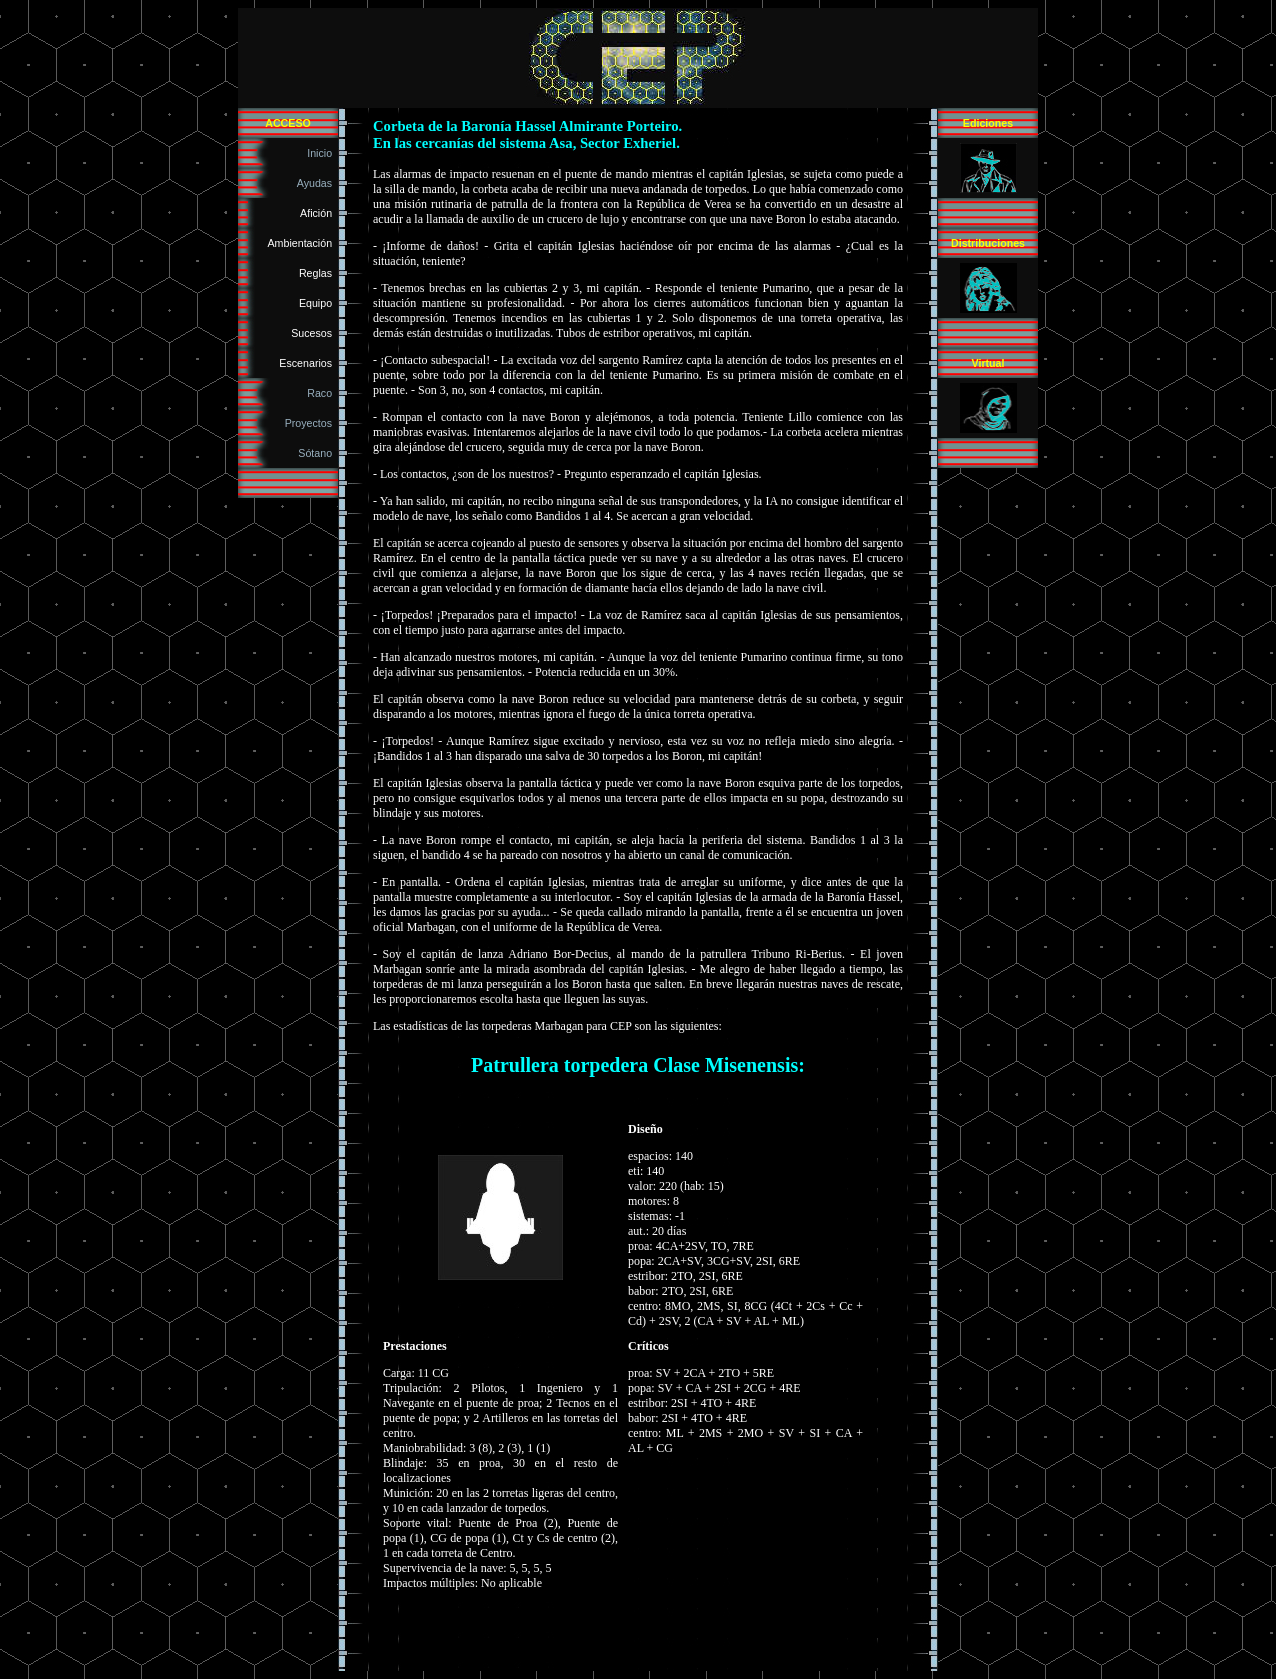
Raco (322, 393)
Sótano (318, 453)
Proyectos (311, 423)
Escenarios (308, 363)
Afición (319, 213)
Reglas (318, 273)
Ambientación (303, 243)
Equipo (318, 303)
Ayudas (317, 183)
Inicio (322, 153)
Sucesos (314, 333)
